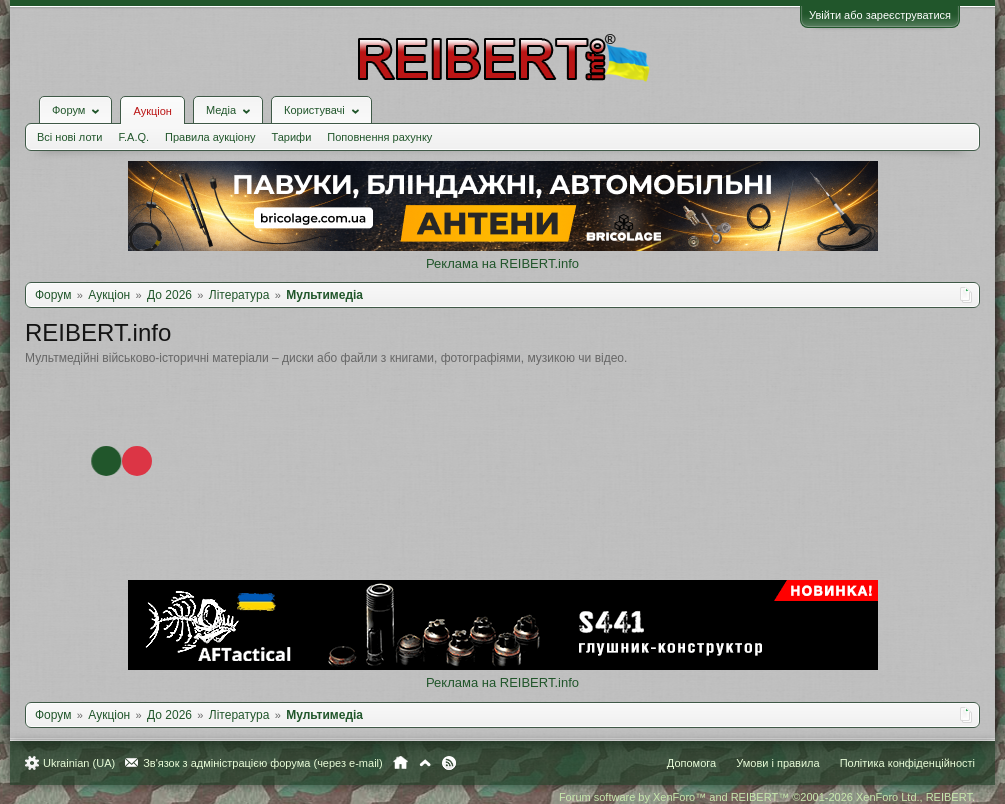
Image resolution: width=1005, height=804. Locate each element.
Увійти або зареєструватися (880, 15)
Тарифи (292, 137)
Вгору (425, 763)
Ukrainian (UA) (79, 763)
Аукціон (152, 111)
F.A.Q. (133, 137)
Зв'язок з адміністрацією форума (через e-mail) (263, 763)
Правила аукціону (210, 137)
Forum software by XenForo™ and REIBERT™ (767, 797)
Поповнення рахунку (379, 137)
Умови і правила (777, 763)
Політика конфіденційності (907, 763)
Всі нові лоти (69, 137)
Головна (400, 763)
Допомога (691, 763)
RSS (449, 763)
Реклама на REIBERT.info (502, 263)
